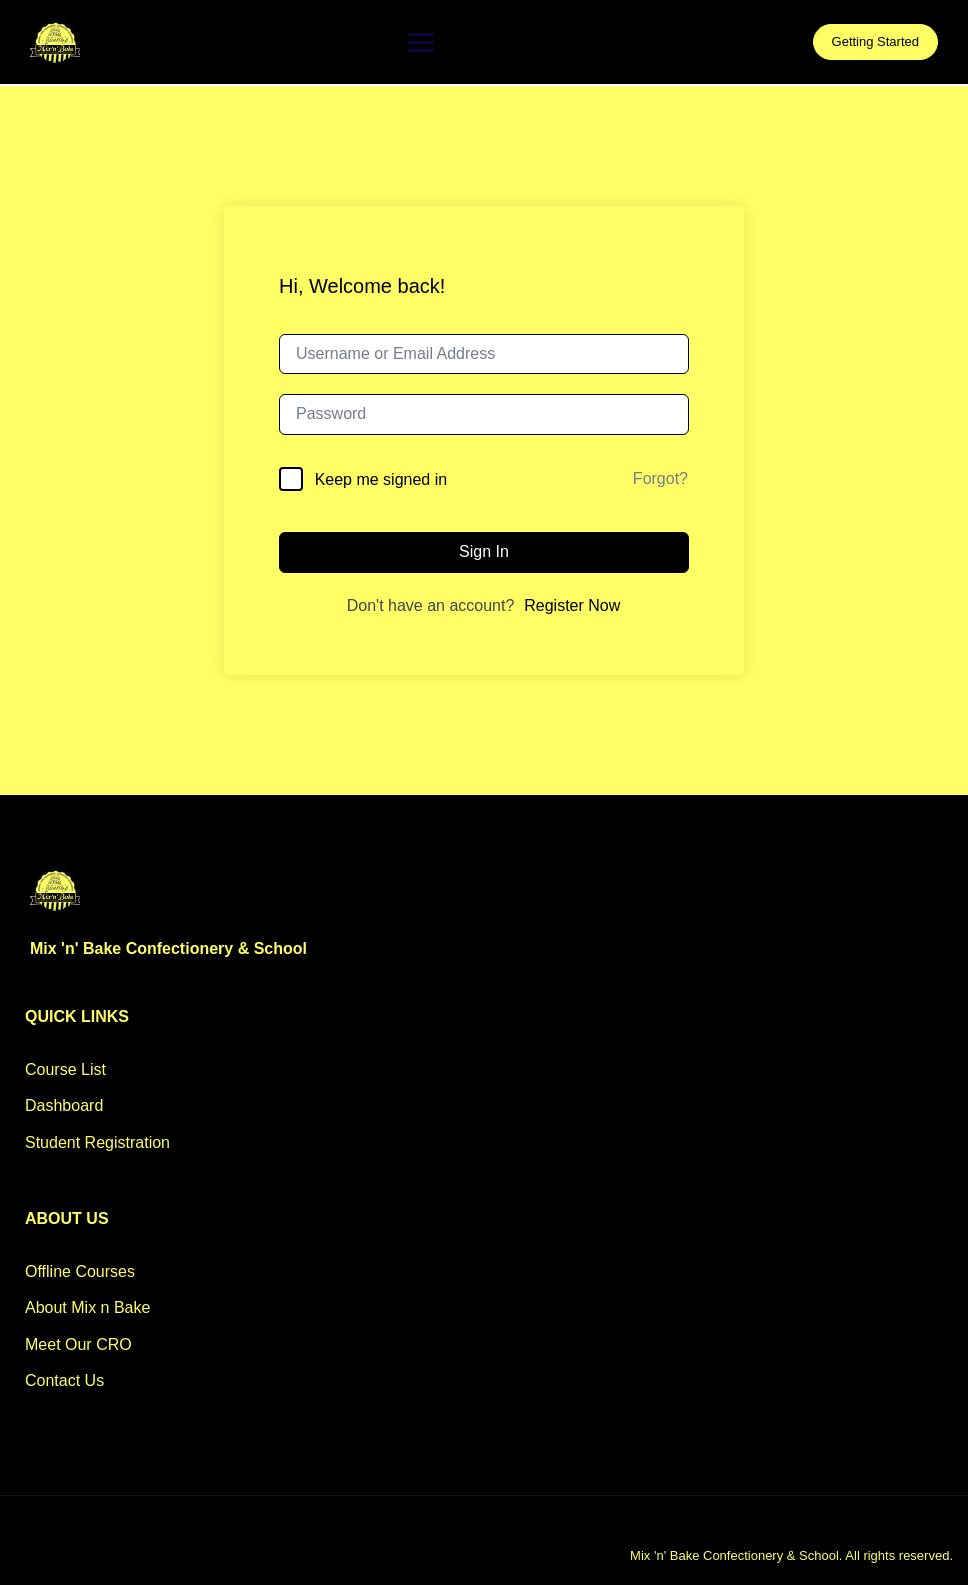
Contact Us (64, 1380)
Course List (65, 1069)
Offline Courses (80, 1271)
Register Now (572, 605)
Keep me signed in (381, 479)
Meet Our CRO (78, 1344)
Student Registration (97, 1142)
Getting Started (875, 41)
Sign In (484, 551)
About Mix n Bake (87, 1307)
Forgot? (660, 478)
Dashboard (64, 1105)
